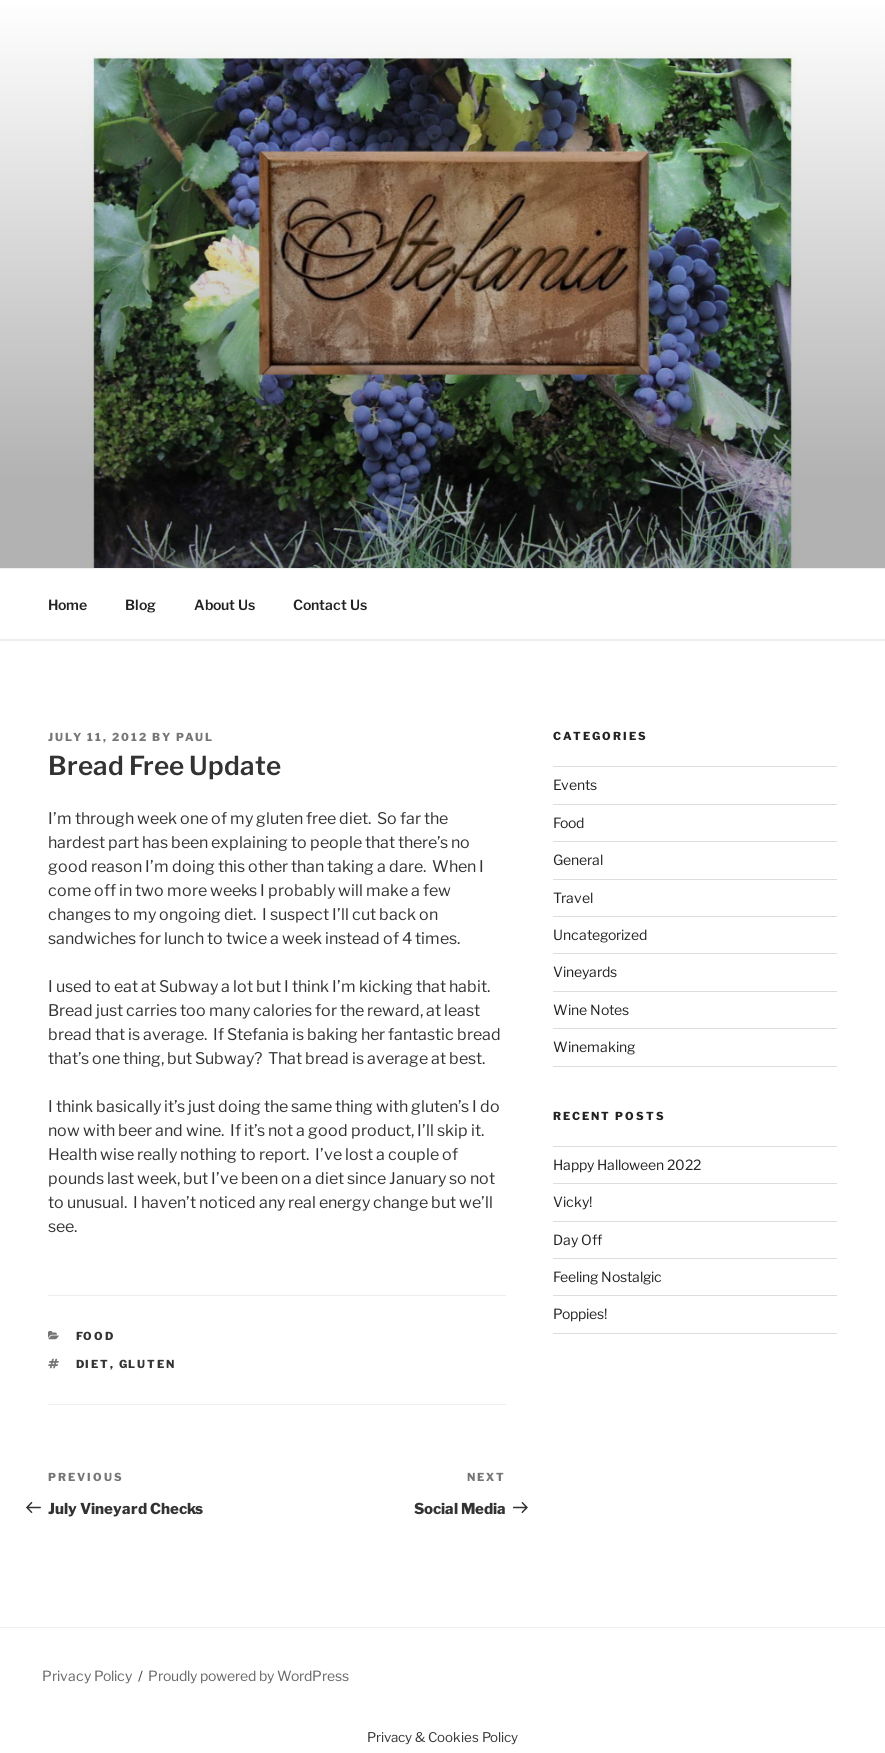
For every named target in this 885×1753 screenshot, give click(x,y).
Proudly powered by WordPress (248, 1675)
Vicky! (572, 1201)
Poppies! (580, 1313)
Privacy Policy (87, 1675)
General (578, 859)
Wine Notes (591, 1009)
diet (93, 1364)
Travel (573, 897)
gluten (148, 1364)
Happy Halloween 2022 (627, 1164)
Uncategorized (600, 934)
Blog (140, 604)
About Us (224, 604)
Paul (195, 737)
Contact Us (330, 604)
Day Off (577, 1239)
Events (575, 784)
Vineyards (585, 971)
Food (96, 1336)
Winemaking (594, 1046)
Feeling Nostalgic (607, 1276)
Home (67, 604)
